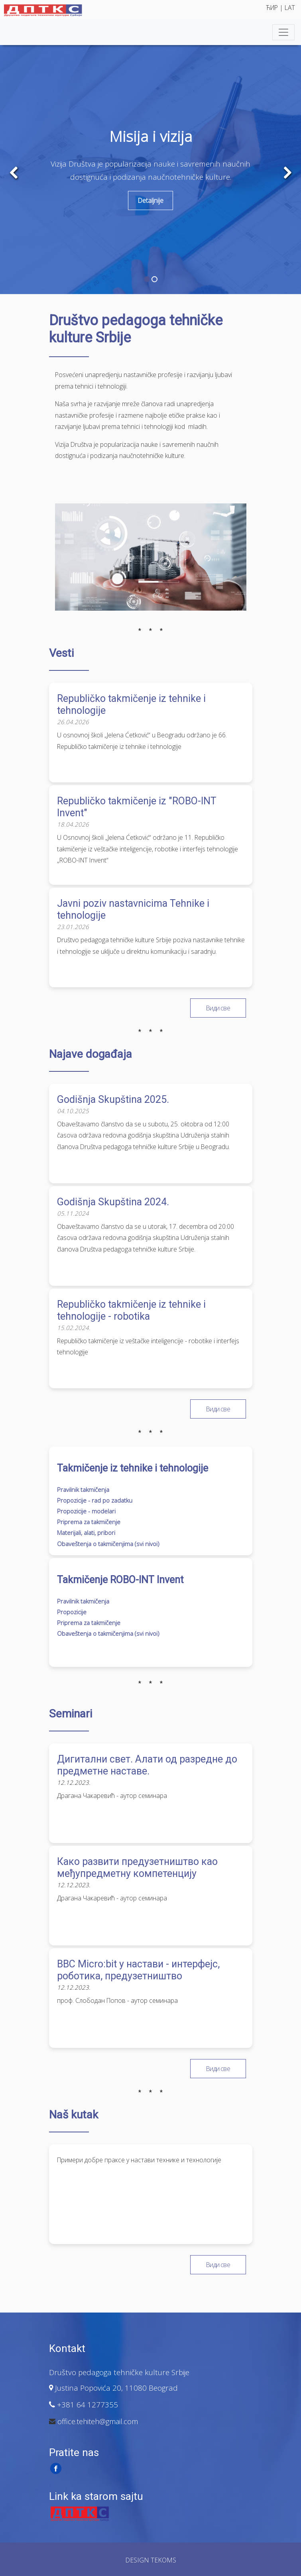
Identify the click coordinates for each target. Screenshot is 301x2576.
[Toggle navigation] (283, 32)
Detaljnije (150, 200)
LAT (290, 7)
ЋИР (272, 7)
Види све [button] (218, 1008)
